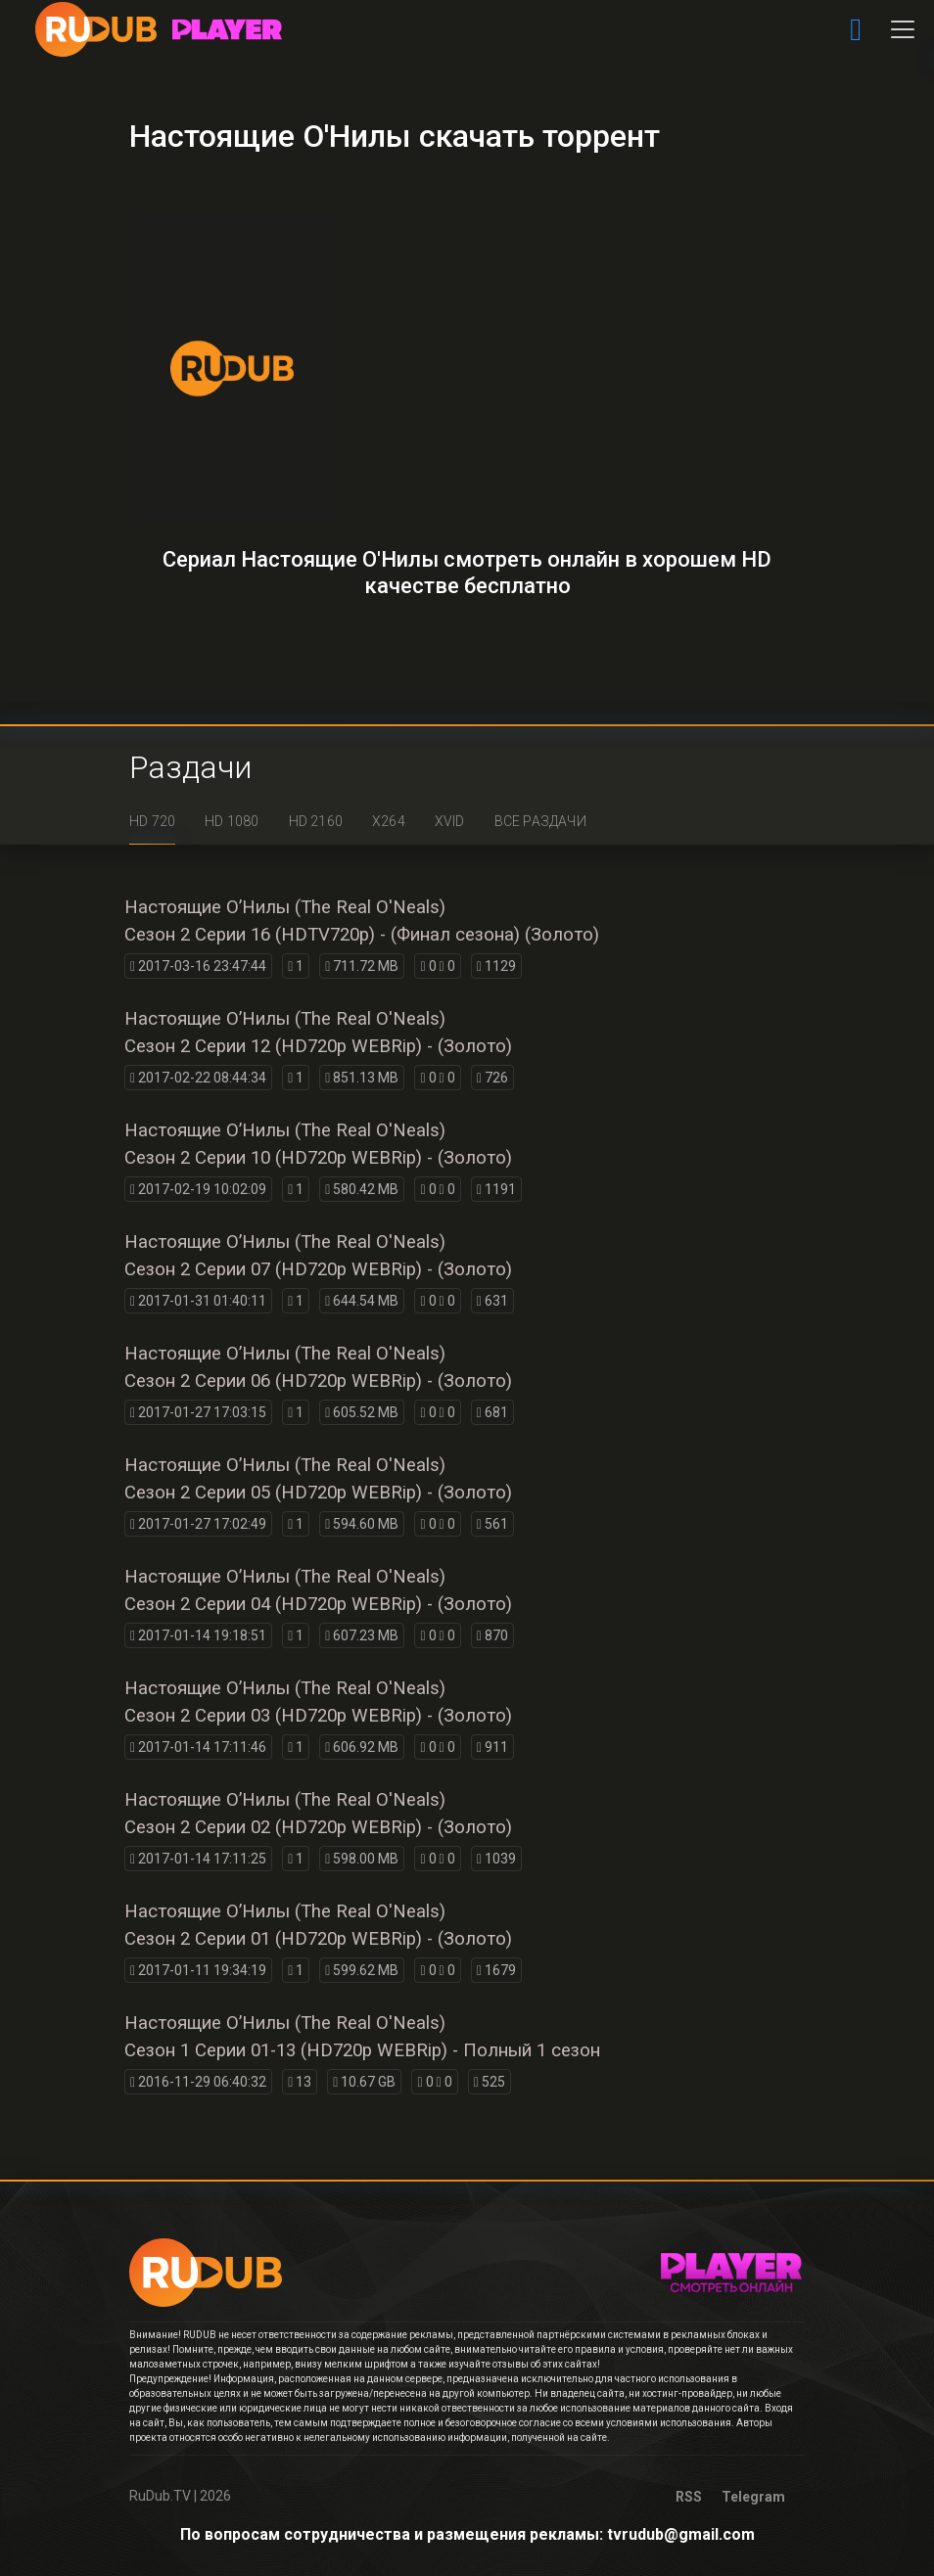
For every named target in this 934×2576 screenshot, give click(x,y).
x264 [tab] (388, 821)
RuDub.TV (160, 2496)
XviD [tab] (450, 821)
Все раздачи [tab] (540, 821)
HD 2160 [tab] (316, 821)
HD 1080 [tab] (231, 821)
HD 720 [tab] (152, 821)
